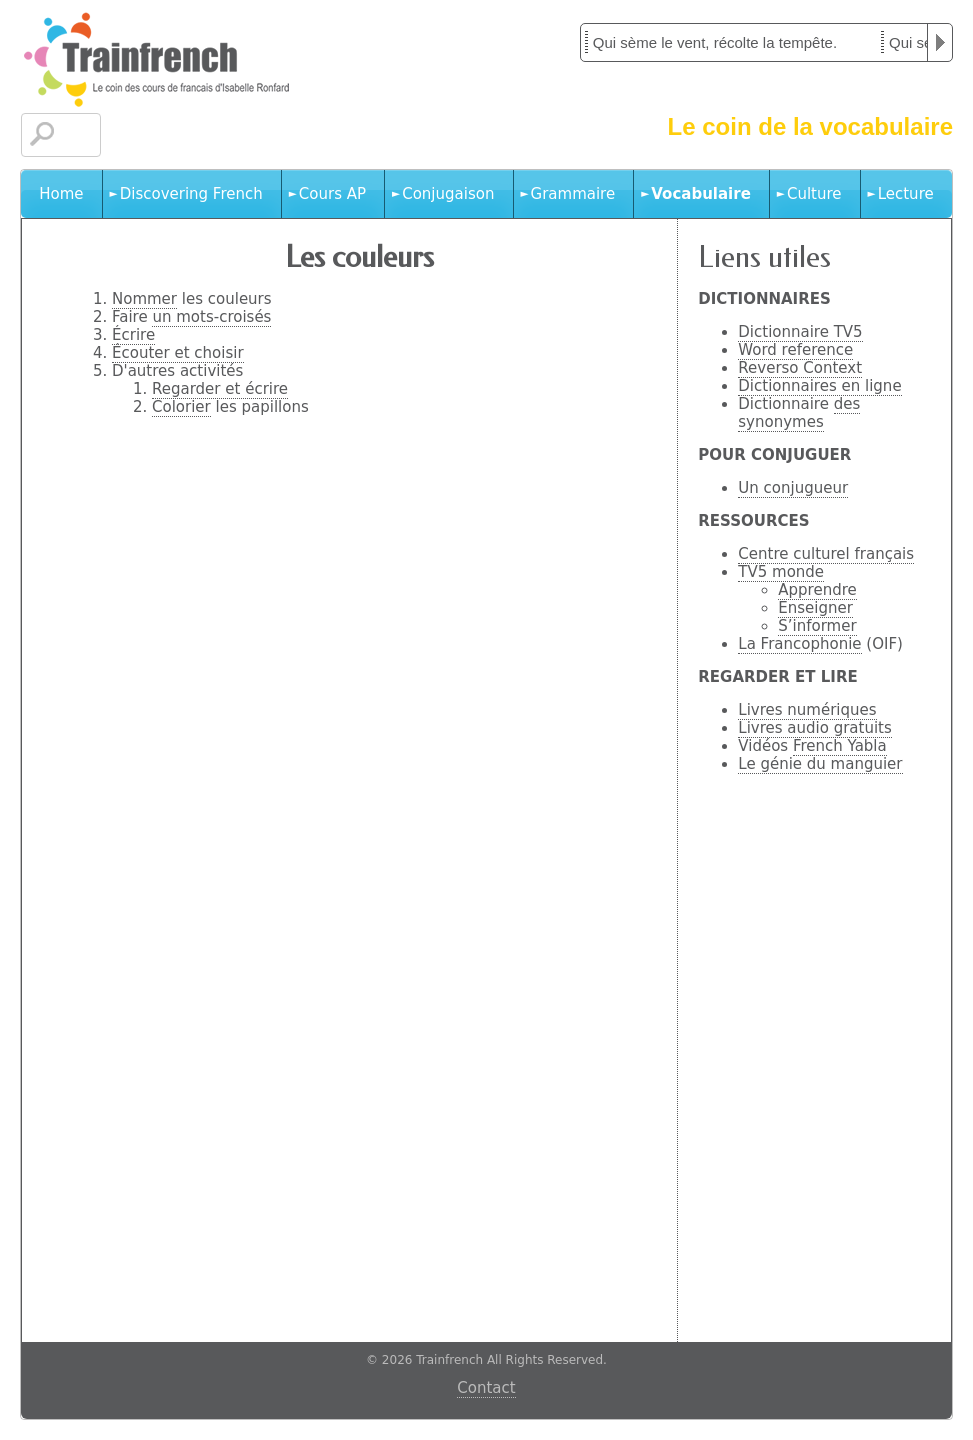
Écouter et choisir (178, 353)
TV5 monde (781, 572)
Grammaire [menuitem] (573, 194)
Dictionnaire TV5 (800, 332)
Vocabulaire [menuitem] (701, 194)
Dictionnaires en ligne (819, 386)
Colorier (181, 407)
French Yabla (840, 746)
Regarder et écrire (220, 389)
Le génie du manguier (820, 764)
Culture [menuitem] (814, 194)
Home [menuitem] (61, 194)
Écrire (133, 335)
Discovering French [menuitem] (191, 194)
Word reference (795, 350)
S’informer (817, 626)
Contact (486, 1388)
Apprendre (817, 590)
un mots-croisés (211, 317)
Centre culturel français (826, 554)
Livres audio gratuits (815, 728)
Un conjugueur (793, 488)
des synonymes (799, 413)
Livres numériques (807, 710)
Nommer (144, 299)
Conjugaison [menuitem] (448, 194)
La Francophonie (799, 644)
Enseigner (815, 608)
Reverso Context (800, 368)
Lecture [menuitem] (906, 194)
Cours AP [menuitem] (332, 194)
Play (940, 42)
